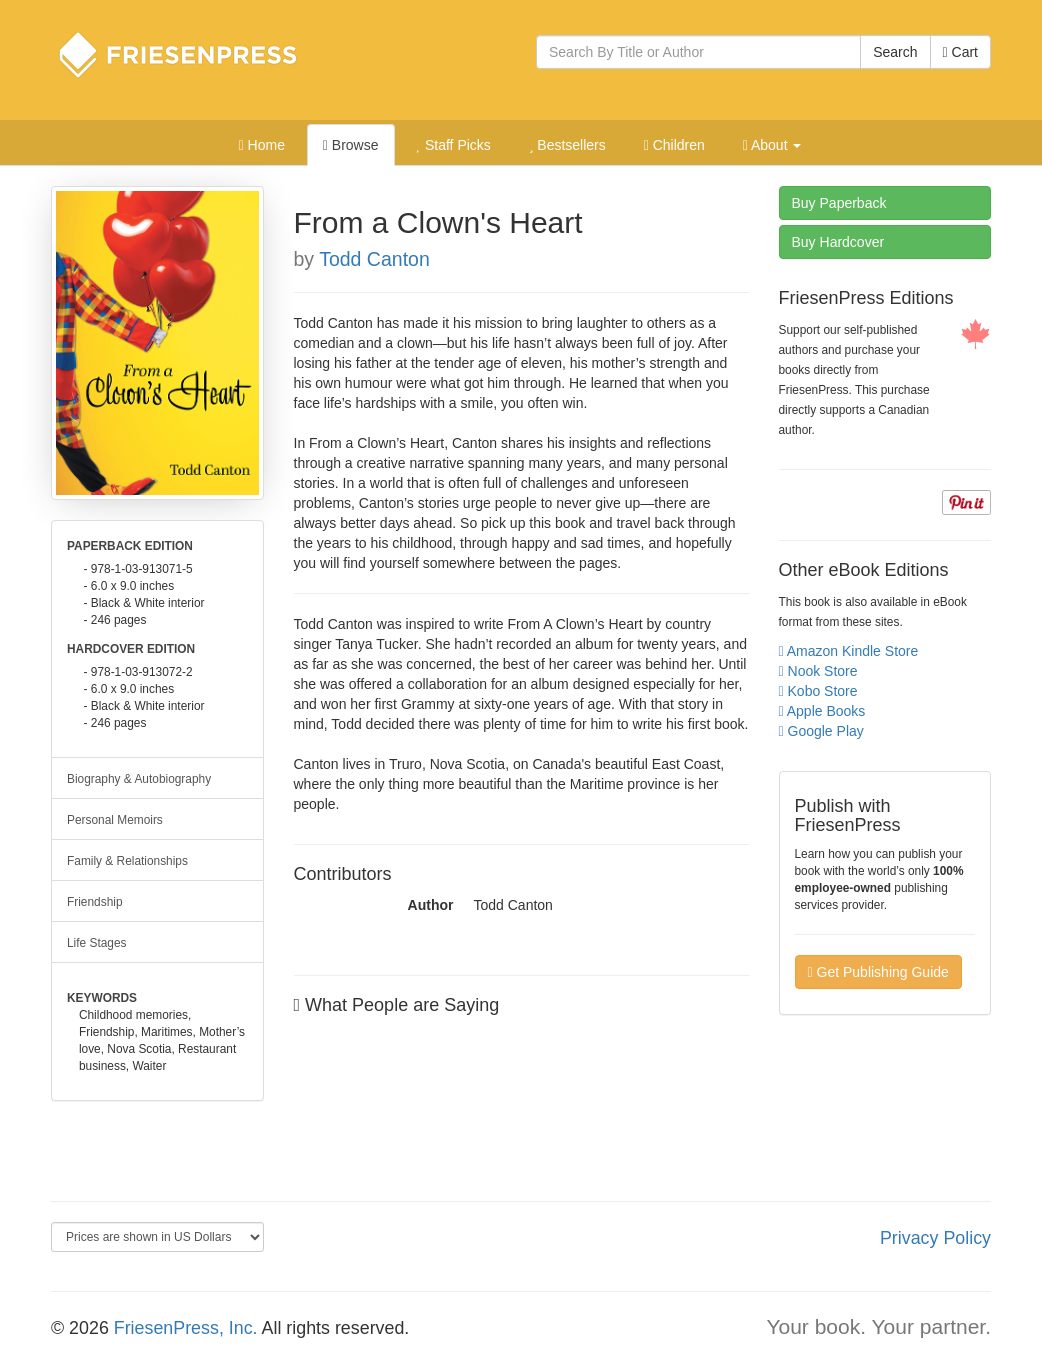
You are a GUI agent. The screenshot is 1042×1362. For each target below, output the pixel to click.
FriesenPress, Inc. (186, 1328)
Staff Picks (453, 145)
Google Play (821, 731)
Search (895, 52)
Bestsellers (567, 145)
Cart (960, 52)
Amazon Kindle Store (849, 651)
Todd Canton (374, 259)
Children (674, 145)
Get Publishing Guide (878, 972)
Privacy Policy (935, 1238)
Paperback (839, 203)
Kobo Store (818, 691)
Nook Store (818, 671)
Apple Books (822, 711)
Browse (351, 145)
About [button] (772, 145)
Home (262, 145)
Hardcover (838, 242)
